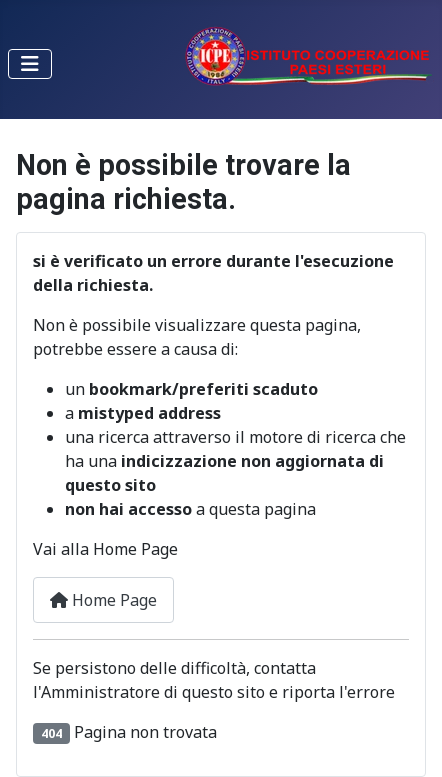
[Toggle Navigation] (30, 64)
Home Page (103, 600)
